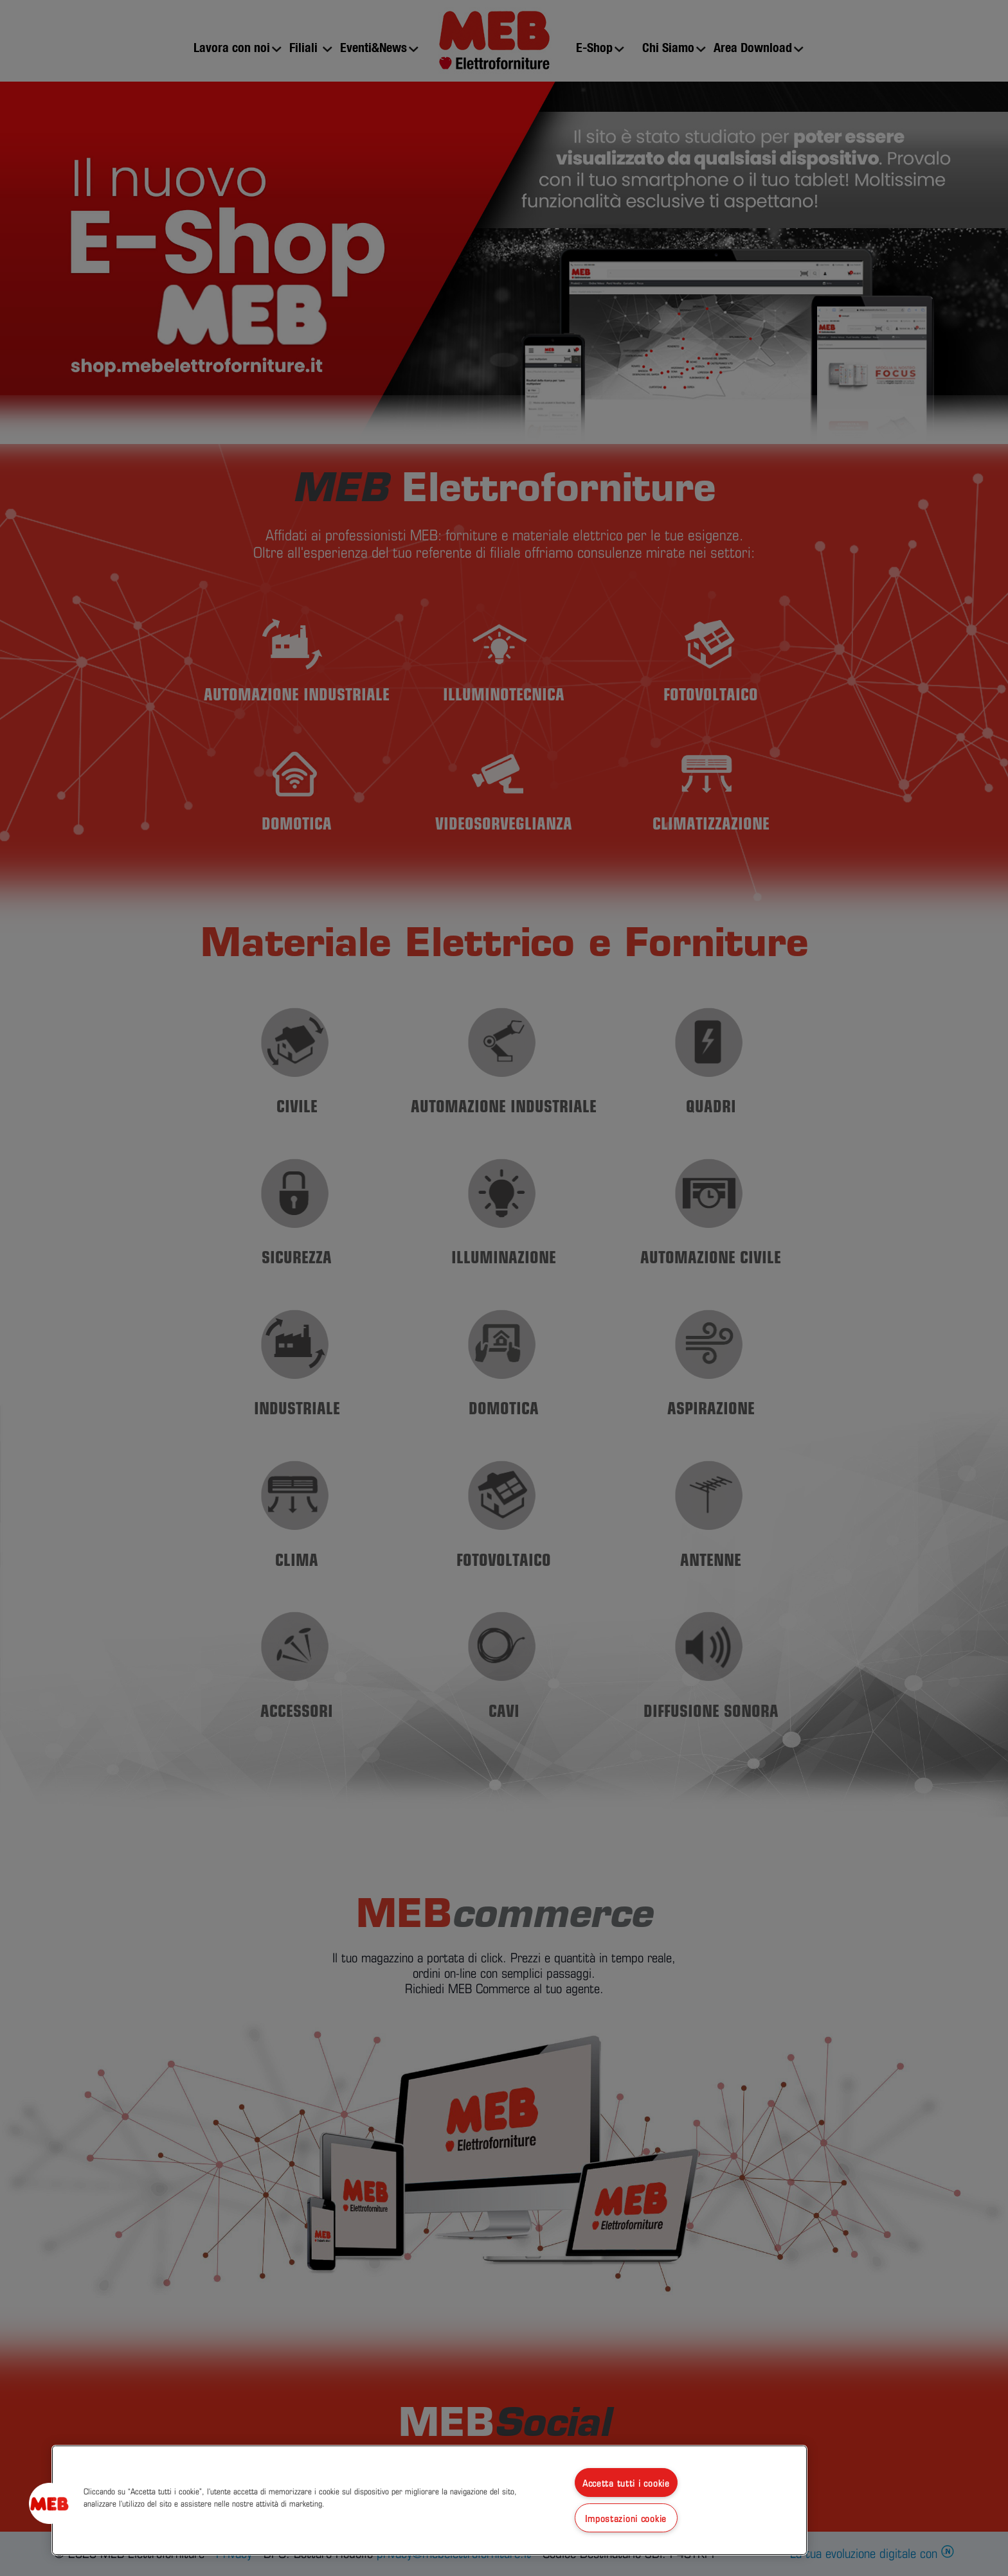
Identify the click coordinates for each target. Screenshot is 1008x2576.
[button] (49, 2503)
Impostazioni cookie (626, 2518)
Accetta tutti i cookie (626, 2482)
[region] (429, 2500)
